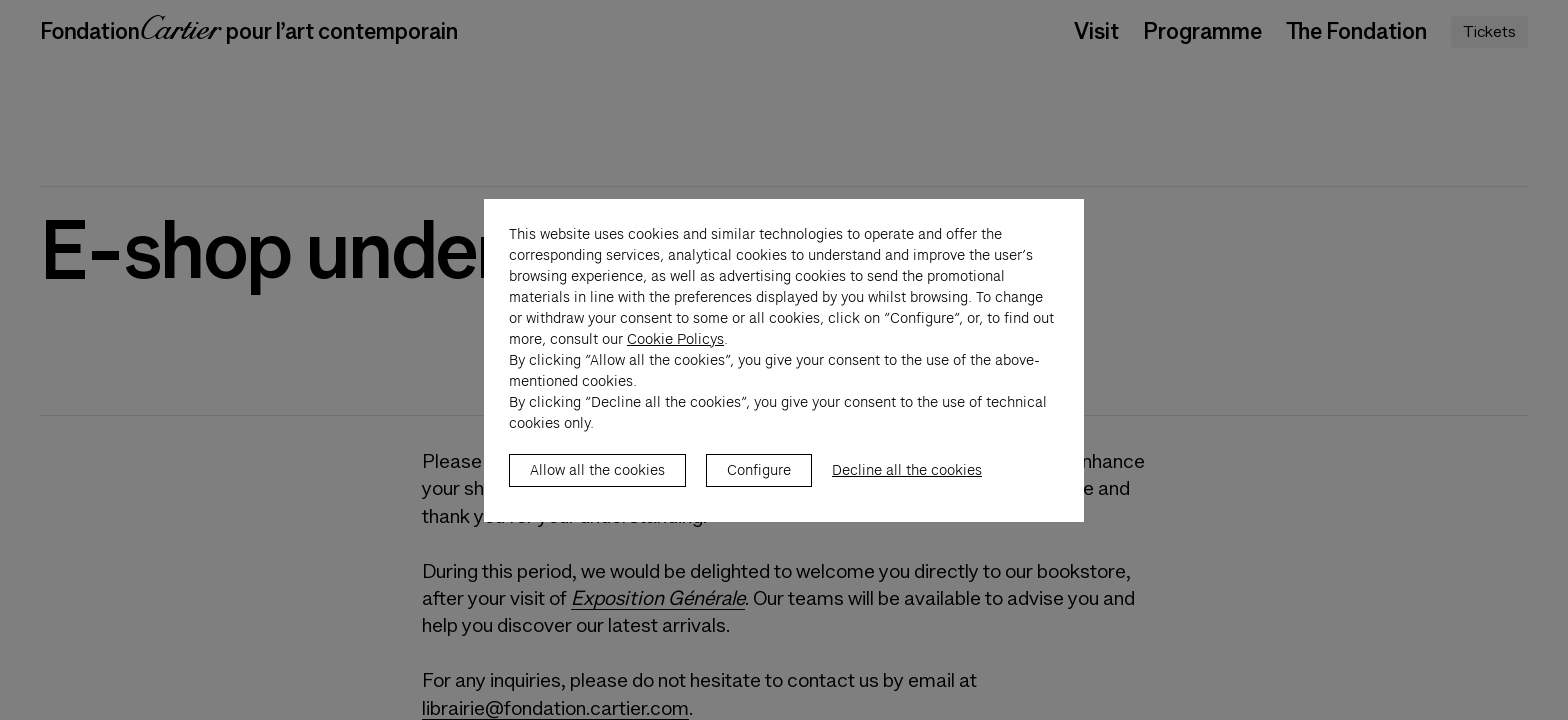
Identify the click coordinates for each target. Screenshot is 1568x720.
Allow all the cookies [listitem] (597, 491)
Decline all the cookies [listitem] (907, 491)
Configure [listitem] (759, 491)
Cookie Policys (675, 360)
